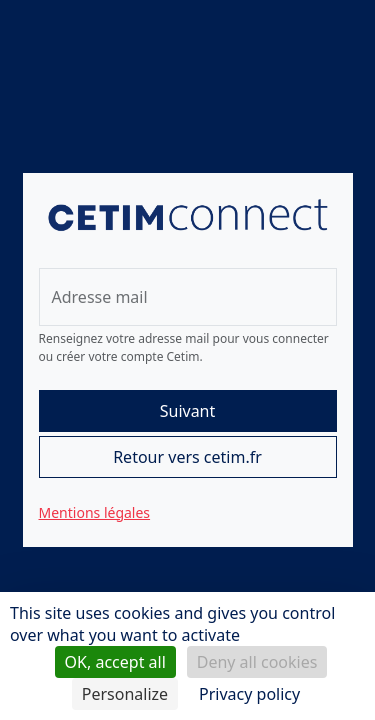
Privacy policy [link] (249, 694)
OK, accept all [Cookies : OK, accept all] (115, 662)
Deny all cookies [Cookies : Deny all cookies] (257, 662)
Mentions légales (95, 512)
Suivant (188, 411)
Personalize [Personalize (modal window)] (125, 694)
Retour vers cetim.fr (187, 457)
